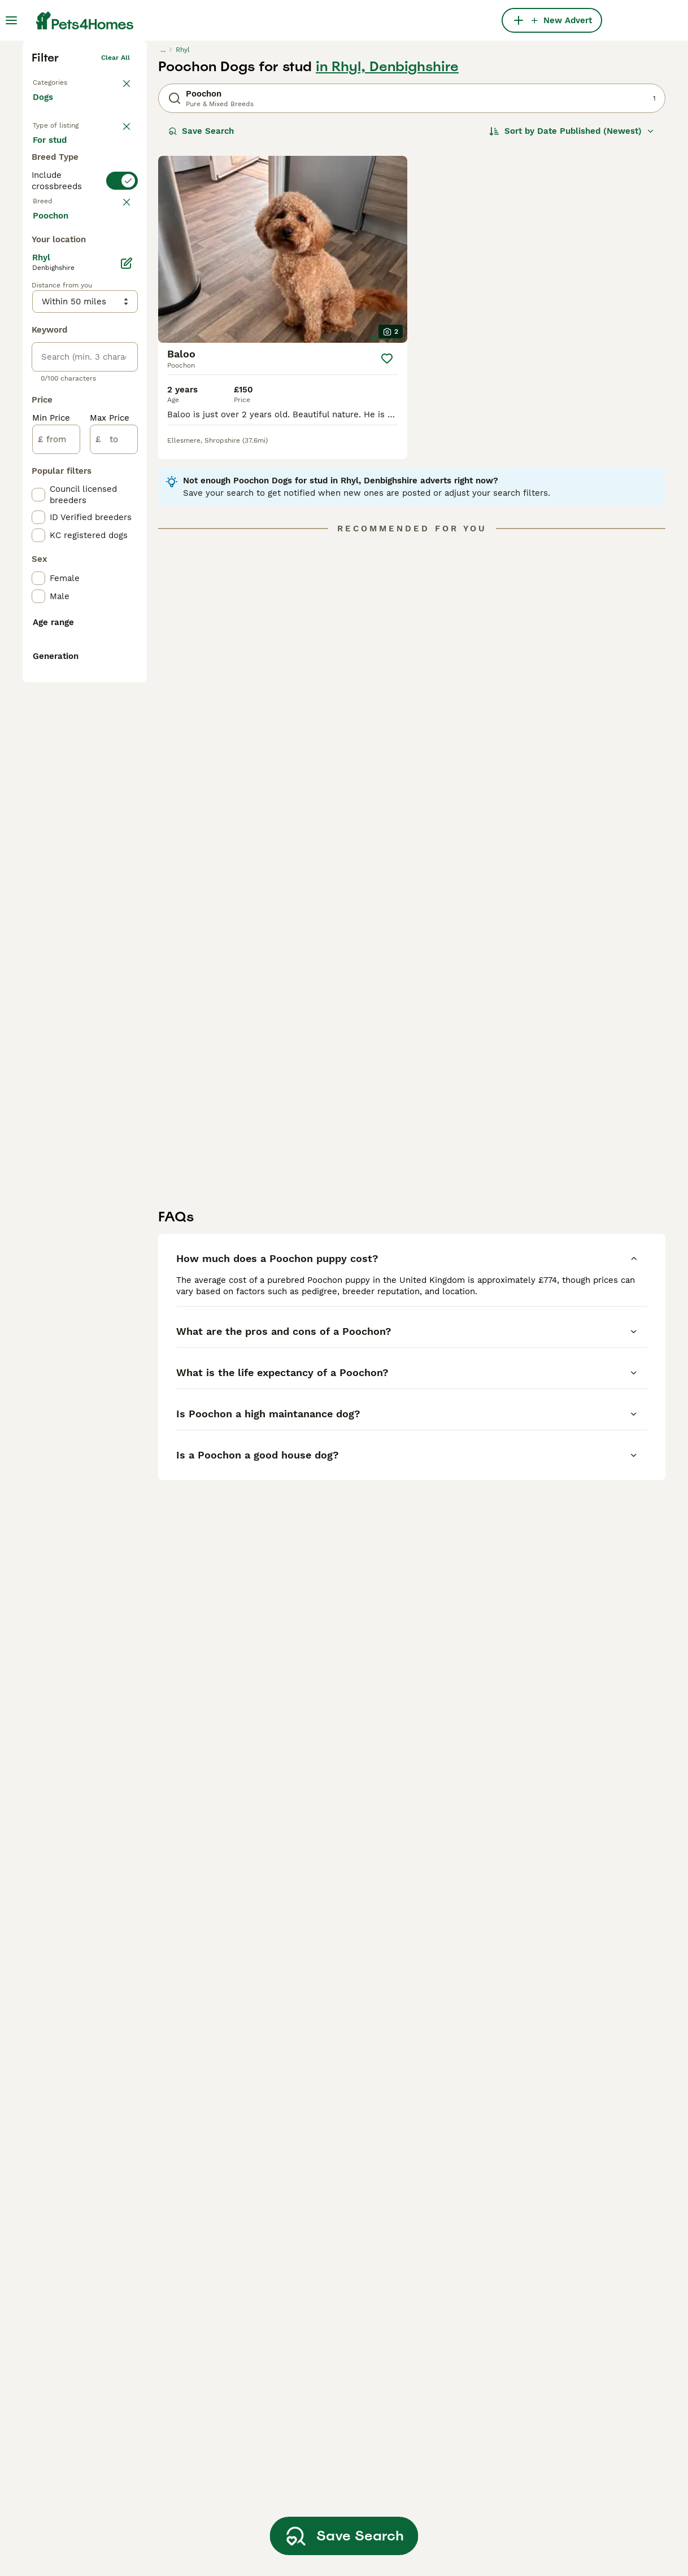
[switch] (85, 419)
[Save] (387, 527)
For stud (59, 374)
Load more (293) (76, 688)
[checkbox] (38, 499)
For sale (58, 320)
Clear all (115, 226)
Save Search (201, 299)
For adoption (68, 347)
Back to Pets (54, 248)
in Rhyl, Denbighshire (387, 235)
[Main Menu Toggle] (11, 20)
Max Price (109, 891)
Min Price (51, 891)
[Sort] (571, 299)
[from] (56, 912)
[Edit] (126, 736)
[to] (114, 912)
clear (121, 444)
